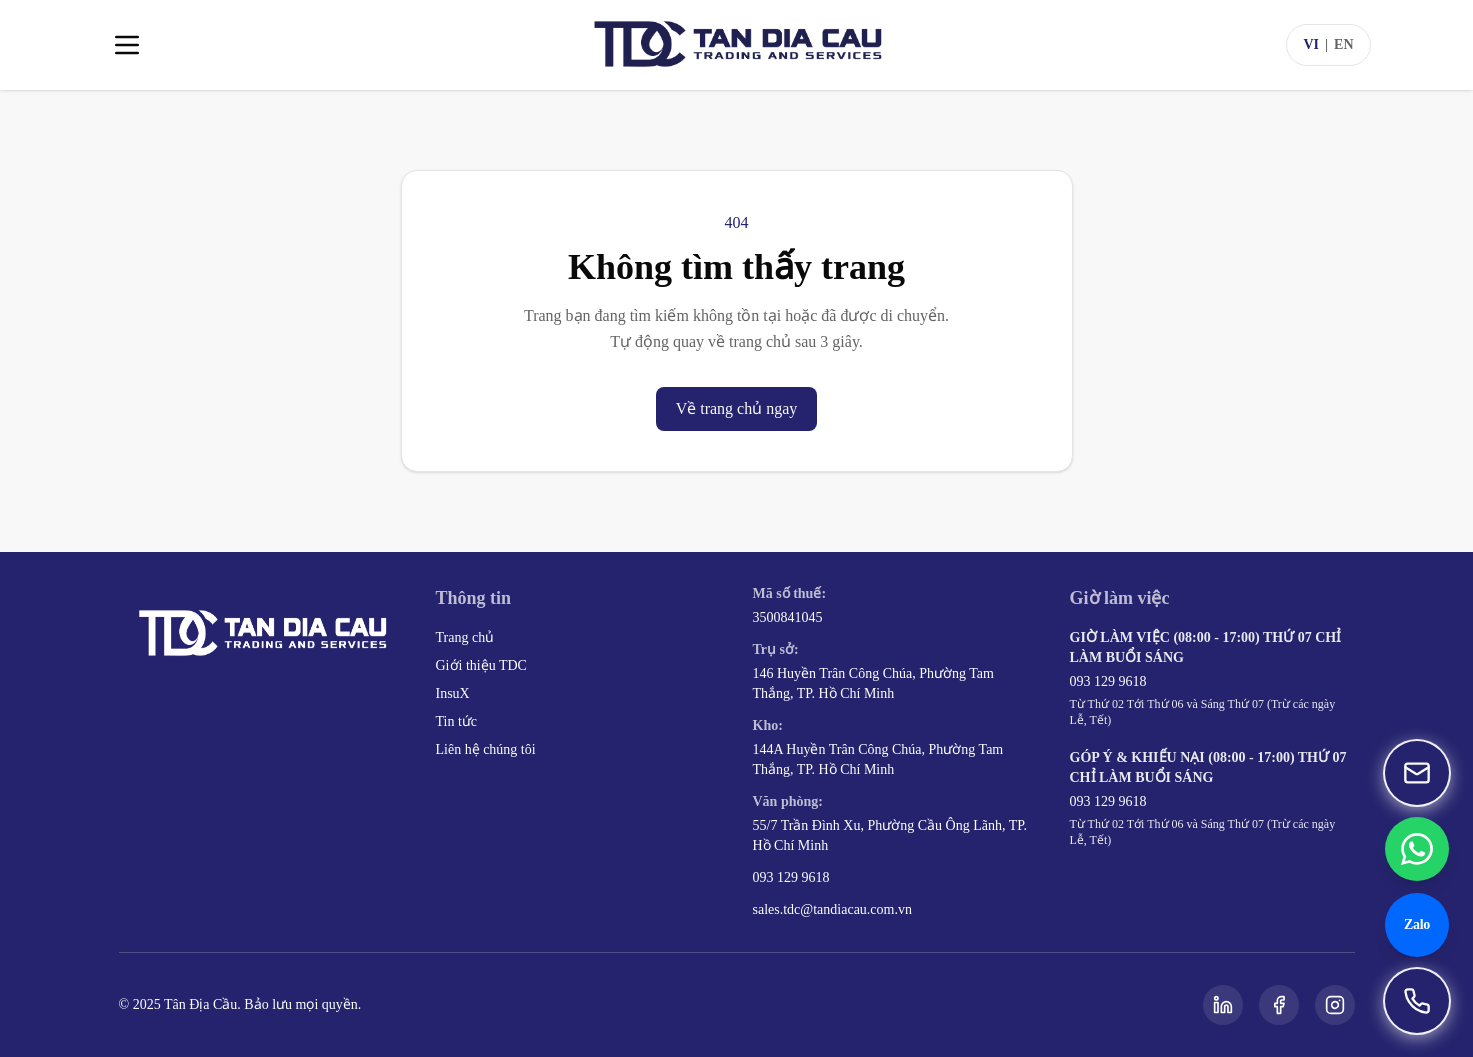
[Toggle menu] (127, 45)
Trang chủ (465, 637)
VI (1311, 44)
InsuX (453, 693)
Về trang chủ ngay (737, 408)
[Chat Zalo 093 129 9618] (1417, 925)
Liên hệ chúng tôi (486, 749)
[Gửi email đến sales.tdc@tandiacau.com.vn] (1417, 773)
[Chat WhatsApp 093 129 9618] (1417, 849)
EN (1343, 44)
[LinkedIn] (1223, 1005)
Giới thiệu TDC (481, 665)
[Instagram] (1335, 1005)
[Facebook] (1279, 1005)
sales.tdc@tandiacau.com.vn (832, 909)
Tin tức (457, 721)
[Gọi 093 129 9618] (1417, 1001)
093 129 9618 (791, 877)
